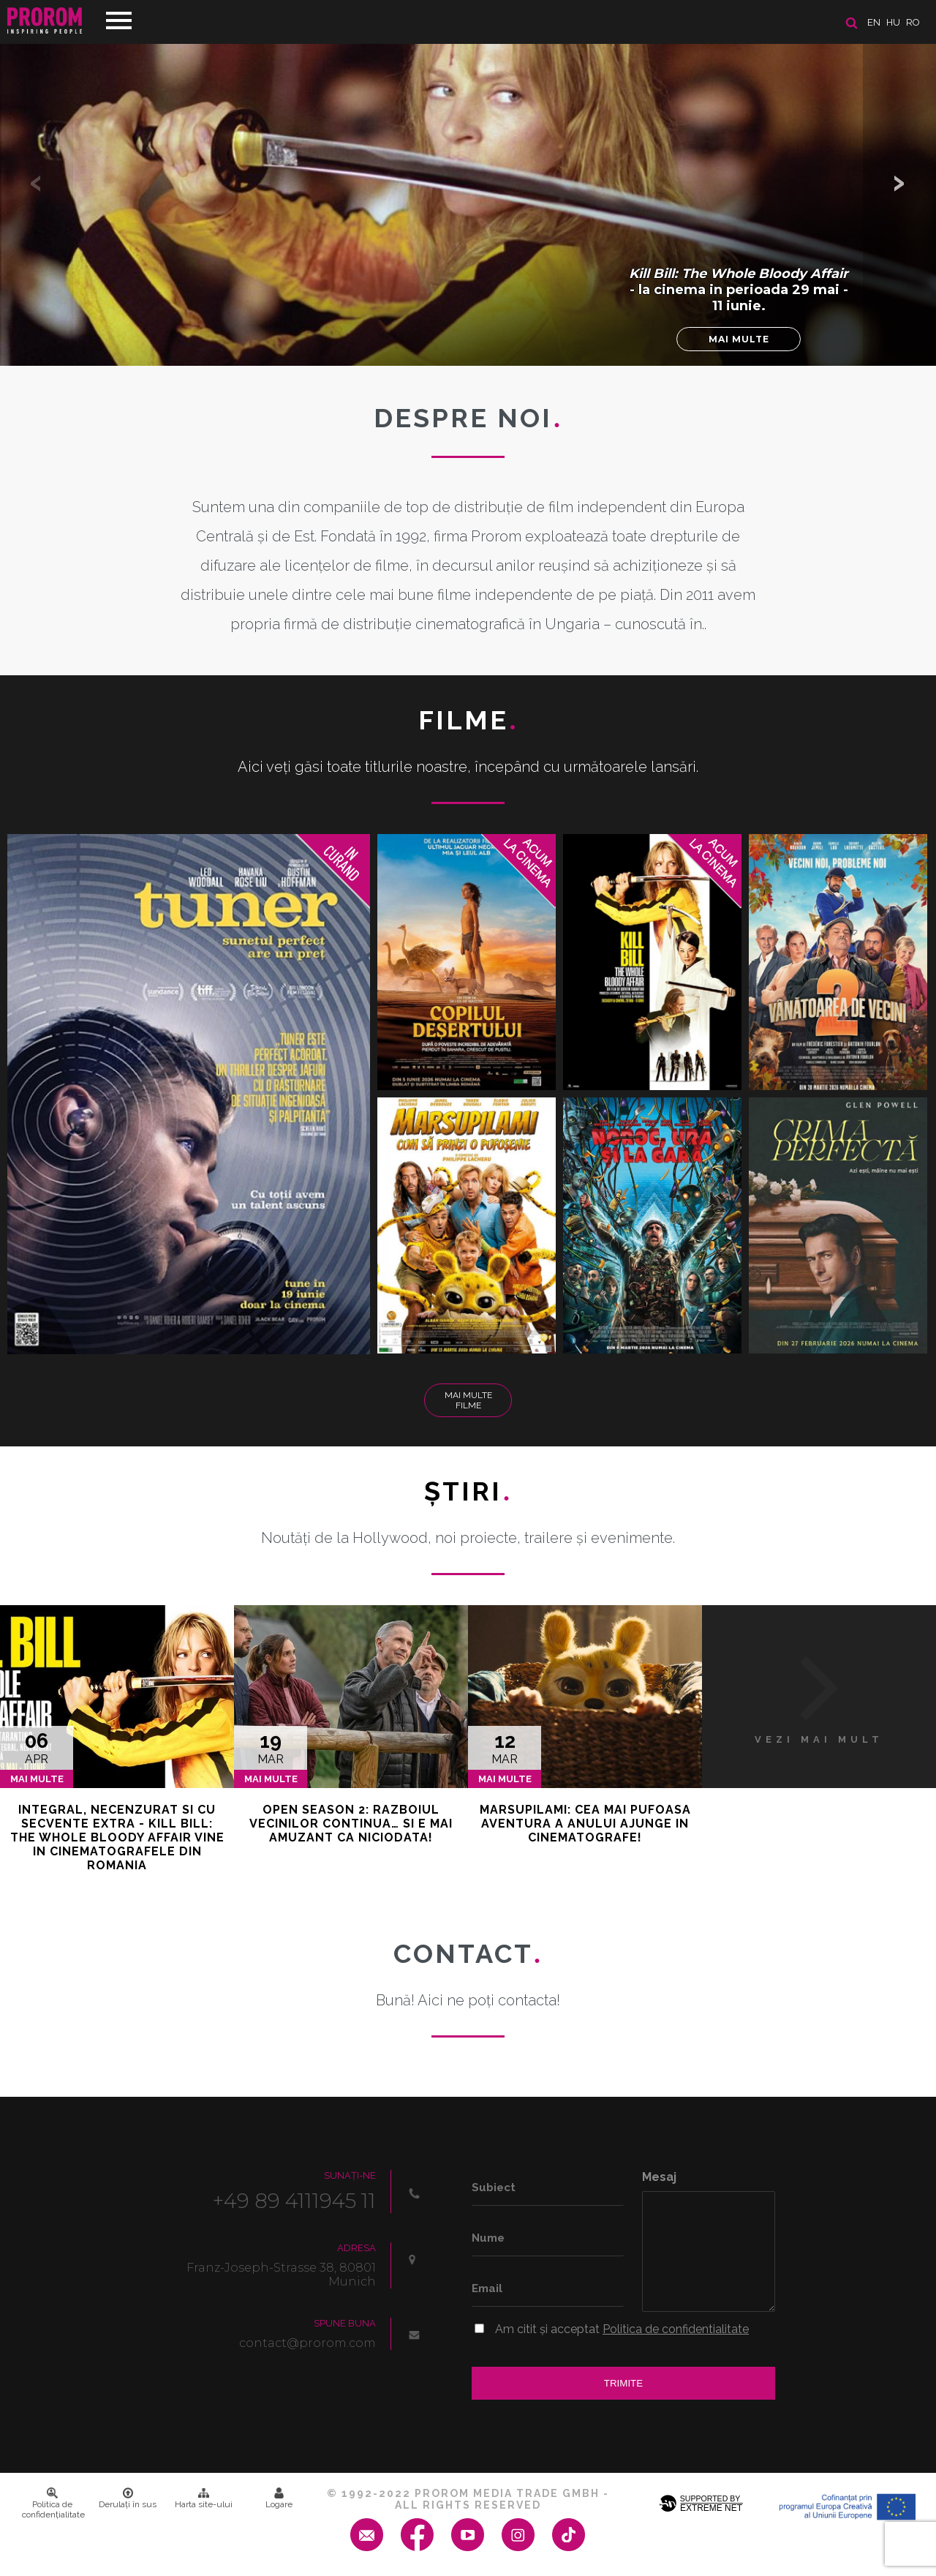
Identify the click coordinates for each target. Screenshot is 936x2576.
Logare (278, 2498)
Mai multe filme (468, 1400)
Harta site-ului (204, 2498)
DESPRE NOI (468, 417)
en (873, 22)
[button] (899, 183)
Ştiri (468, 1491)
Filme (468, 720)
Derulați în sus (127, 2498)
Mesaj (659, 2177)
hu (893, 22)
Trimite (623, 2383)
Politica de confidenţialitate (53, 2503)
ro (913, 22)
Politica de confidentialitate (676, 2329)
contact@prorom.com (307, 2343)
